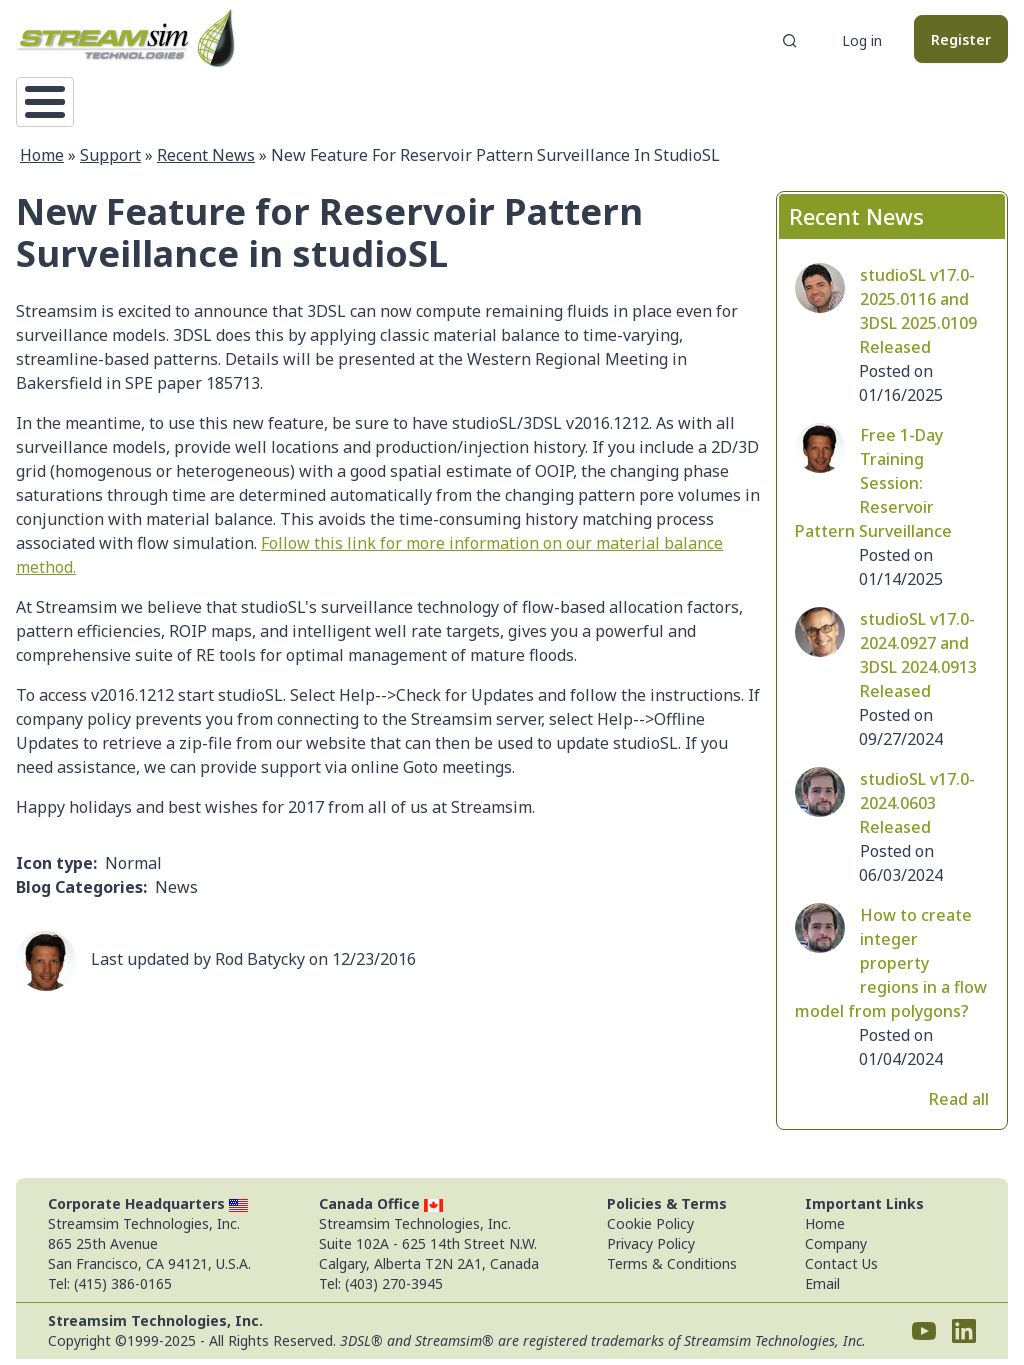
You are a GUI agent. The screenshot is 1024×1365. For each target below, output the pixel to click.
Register (961, 39)
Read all (959, 1105)
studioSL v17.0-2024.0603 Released (917, 809)
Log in (862, 40)
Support (278, 105)
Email (822, 1289)
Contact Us (841, 1269)
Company (836, 1249)
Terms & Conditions (672, 1269)
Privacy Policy (651, 1249)
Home (58, 105)
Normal (133, 869)
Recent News (206, 161)
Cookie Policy (650, 1229)
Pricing (501, 105)
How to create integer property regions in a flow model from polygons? (891, 969)
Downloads (392, 105)
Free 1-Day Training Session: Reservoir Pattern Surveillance (873, 489)
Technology (164, 105)
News (176, 893)
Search (790, 41)
